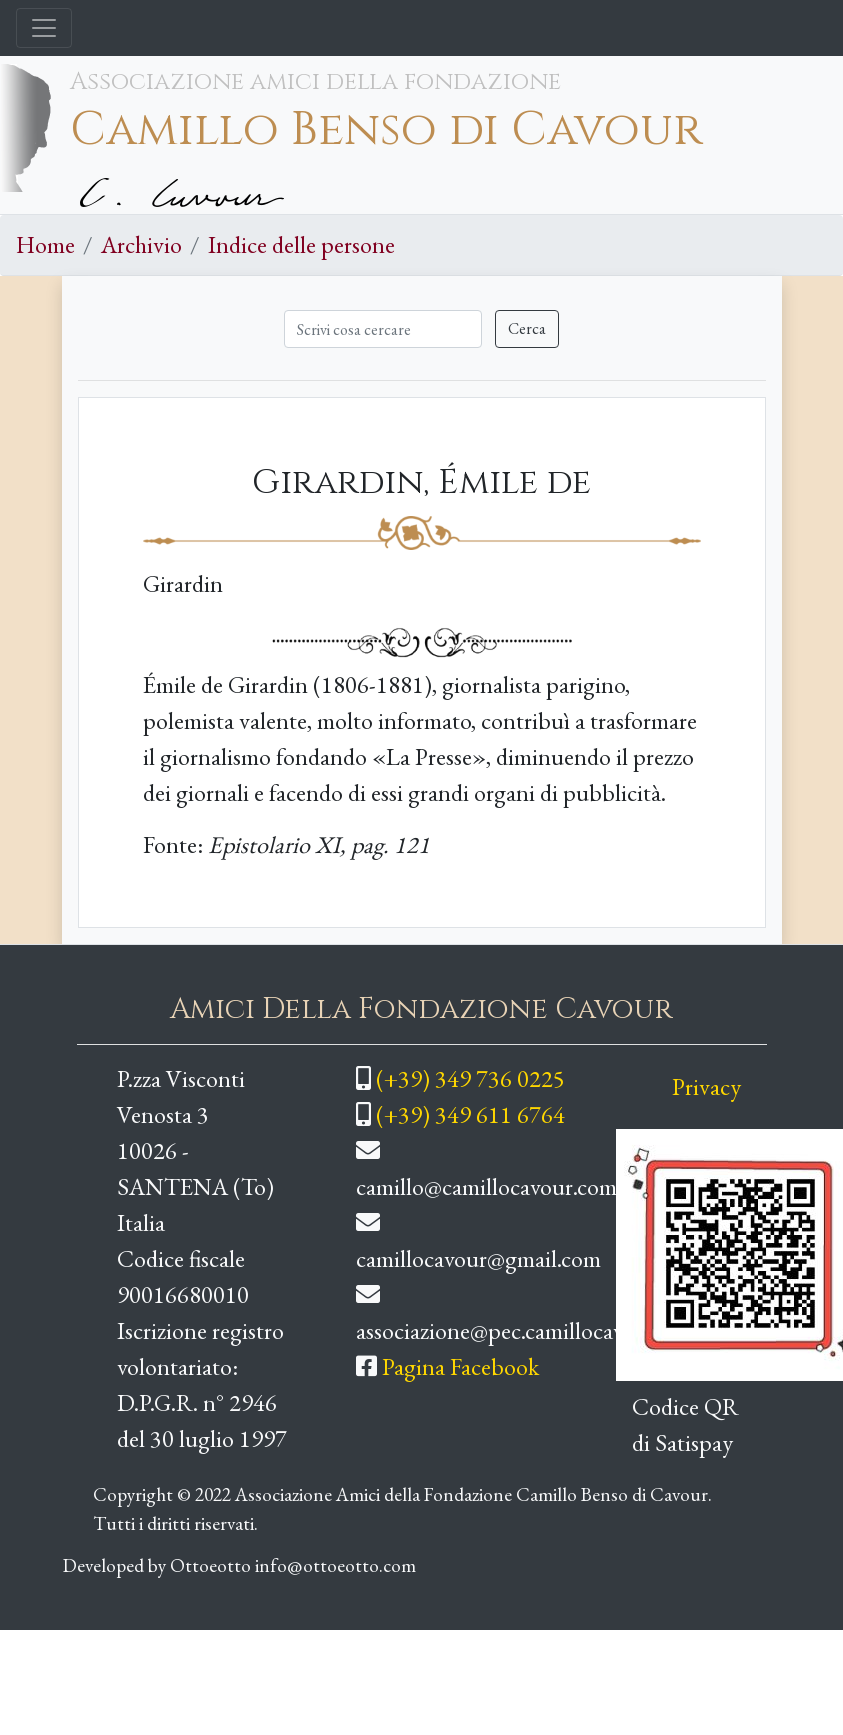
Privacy (706, 1086)
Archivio (141, 244)
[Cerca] (383, 329)
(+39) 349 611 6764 (470, 1114)
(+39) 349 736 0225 (470, 1078)
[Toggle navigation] (44, 28)
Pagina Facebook (460, 1366)
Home (45, 244)
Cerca (527, 328)
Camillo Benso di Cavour (386, 130)
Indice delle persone (301, 244)
